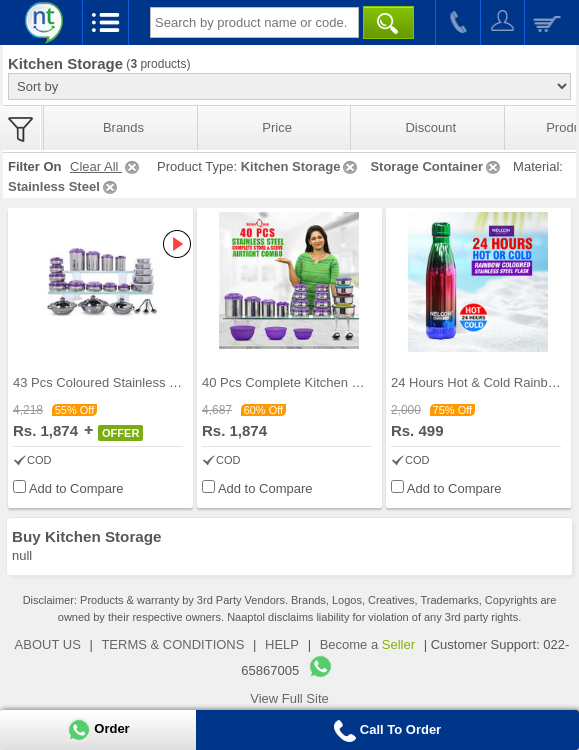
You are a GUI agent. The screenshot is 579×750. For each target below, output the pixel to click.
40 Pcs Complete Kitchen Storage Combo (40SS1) (348, 382)
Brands (123, 127)
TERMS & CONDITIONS (172, 644)
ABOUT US (48, 644)
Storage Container (436, 166)
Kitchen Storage (301, 166)
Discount (430, 127)
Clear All (106, 166)
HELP (282, 644)
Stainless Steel (64, 186)
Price (277, 127)
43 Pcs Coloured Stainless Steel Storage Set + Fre (159, 382)
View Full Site (289, 698)
